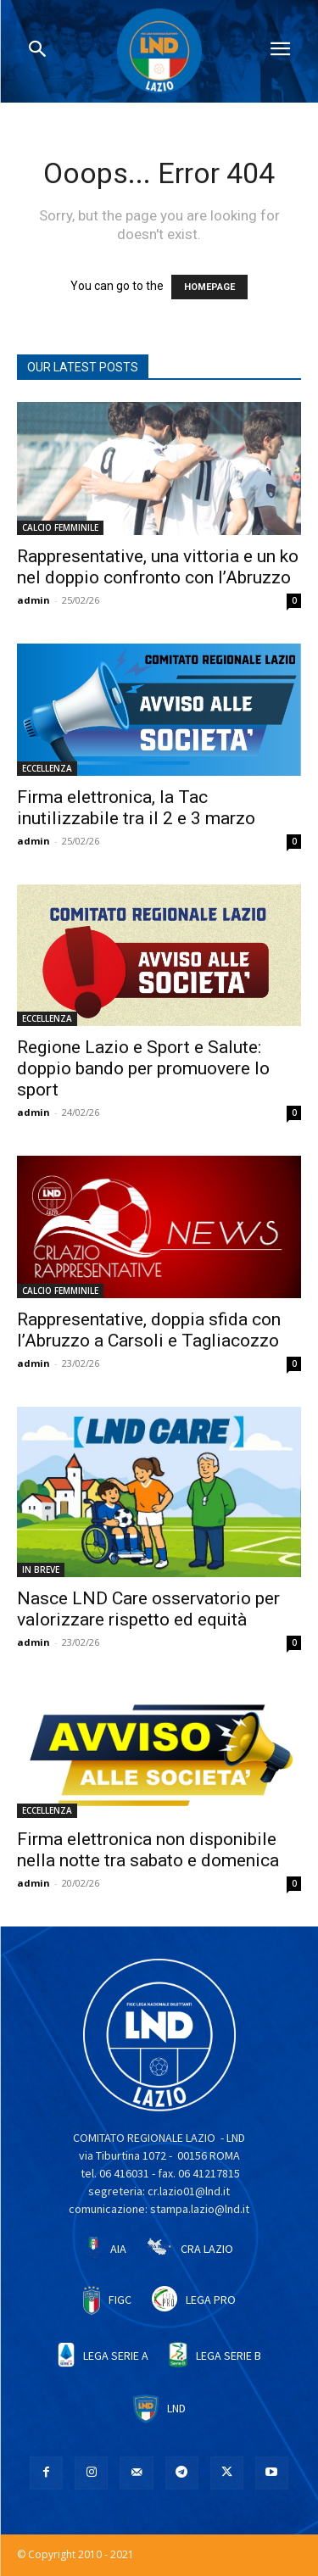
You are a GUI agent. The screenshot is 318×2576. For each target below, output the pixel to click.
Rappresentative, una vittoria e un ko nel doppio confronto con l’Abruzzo (157, 567)
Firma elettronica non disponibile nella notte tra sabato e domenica (148, 1850)
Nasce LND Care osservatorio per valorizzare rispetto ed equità (148, 1609)
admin (33, 600)
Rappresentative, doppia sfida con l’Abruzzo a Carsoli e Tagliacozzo (149, 1330)
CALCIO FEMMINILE (60, 527)
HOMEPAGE (209, 287)
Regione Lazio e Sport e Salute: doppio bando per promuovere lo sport (143, 1068)
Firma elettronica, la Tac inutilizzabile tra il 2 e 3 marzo (136, 807)
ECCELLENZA (47, 768)
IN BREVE (40, 1569)
